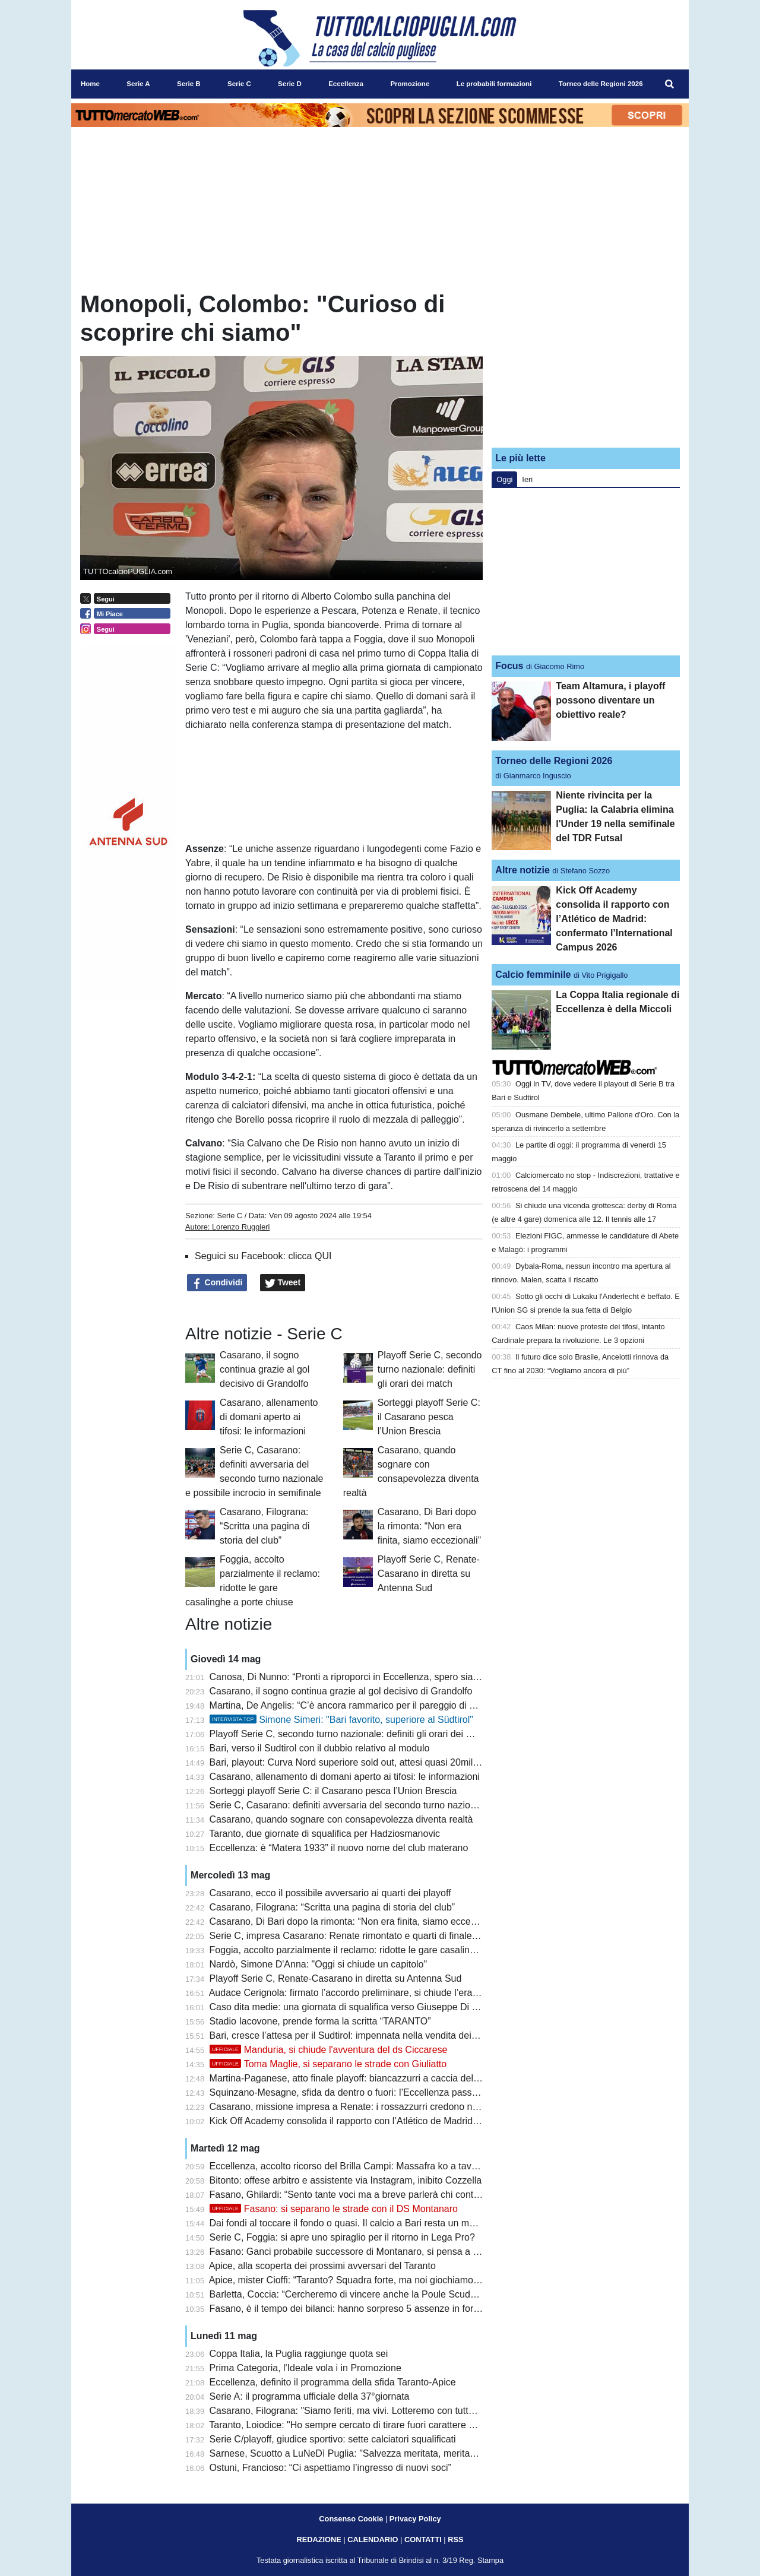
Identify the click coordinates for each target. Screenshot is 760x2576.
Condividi (217, 1283)
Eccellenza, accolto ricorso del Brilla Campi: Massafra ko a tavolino (351, 2166)
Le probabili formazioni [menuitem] (494, 83)
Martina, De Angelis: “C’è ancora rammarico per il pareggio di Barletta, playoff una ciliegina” (402, 1705)
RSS (455, 2539)
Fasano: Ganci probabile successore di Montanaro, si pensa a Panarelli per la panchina (394, 2252)
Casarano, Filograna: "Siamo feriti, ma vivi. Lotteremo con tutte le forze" (360, 2411)
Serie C (229, 1215)
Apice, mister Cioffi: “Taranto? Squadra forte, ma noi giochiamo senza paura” (370, 2280)
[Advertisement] (586, 364)
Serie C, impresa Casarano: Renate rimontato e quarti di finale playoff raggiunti (376, 1936)
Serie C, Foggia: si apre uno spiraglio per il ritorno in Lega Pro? (342, 2237)
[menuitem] (669, 84)
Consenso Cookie (351, 2518)
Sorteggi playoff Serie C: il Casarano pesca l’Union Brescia (429, 1417)
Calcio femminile (533, 974)
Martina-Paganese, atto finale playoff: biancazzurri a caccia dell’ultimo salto (367, 2078)
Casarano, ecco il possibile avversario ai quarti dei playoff (330, 1893)
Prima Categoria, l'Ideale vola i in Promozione (305, 2368)
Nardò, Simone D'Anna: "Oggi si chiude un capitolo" (319, 1964)
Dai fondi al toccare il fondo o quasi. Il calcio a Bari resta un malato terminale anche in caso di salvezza (426, 2223)
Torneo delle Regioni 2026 (553, 761)
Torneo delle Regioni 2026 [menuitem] (601, 83)
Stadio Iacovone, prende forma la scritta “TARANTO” (320, 2021)
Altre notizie (522, 870)
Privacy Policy (415, 2518)
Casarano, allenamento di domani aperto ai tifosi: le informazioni (269, 1417)
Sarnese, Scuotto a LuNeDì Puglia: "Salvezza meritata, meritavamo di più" (366, 2453)
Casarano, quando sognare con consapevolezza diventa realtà (341, 1819)
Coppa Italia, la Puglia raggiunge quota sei (299, 2354)
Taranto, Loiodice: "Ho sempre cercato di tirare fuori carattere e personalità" (367, 2425)
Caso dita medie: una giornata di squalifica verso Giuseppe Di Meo (350, 2007)
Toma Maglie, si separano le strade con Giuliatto (328, 2064)
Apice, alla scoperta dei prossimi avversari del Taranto (322, 2266)
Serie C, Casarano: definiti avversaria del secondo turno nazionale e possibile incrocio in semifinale (418, 1805)
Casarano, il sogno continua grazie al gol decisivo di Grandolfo (264, 1369)
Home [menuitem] (90, 83)
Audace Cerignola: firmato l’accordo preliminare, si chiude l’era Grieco (356, 1993)
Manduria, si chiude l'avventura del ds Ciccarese (329, 2050)
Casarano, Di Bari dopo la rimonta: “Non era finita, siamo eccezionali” (429, 1526)
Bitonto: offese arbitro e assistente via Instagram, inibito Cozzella (346, 2180)
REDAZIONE (318, 2539)
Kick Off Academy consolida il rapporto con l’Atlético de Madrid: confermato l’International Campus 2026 (428, 2121)
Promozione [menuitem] (409, 83)
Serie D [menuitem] (290, 83)
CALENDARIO (372, 2539)
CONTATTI (423, 2539)
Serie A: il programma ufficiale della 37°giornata (310, 2396)
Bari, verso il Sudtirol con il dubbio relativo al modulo (320, 1748)
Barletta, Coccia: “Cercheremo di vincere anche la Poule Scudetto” (349, 2294)
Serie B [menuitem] (189, 83)
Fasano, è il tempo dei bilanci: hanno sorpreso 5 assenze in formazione (359, 2308)
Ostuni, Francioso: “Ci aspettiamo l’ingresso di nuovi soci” (330, 2468)
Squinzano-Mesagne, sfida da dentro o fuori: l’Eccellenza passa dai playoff (366, 2092)
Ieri (527, 479)
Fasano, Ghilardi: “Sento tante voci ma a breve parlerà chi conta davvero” (364, 2195)
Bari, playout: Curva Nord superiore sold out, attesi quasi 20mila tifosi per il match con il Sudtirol (411, 1762)
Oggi (504, 479)
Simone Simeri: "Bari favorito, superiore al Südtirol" (341, 1720)
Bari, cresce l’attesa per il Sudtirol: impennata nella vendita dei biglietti (357, 2035)
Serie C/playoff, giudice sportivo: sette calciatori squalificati (333, 2439)
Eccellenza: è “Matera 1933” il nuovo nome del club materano (339, 1848)
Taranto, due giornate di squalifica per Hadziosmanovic (324, 1834)
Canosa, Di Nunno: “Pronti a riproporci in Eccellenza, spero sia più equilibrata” (374, 1677)
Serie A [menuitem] (138, 83)
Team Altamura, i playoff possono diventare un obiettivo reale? (610, 700)
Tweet (283, 1283)
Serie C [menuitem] (239, 83)
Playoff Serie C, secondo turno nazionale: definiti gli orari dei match (430, 1369)
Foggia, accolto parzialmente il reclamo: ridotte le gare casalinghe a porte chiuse (379, 1950)
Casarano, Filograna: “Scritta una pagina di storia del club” (264, 1526)
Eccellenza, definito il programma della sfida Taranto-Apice (333, 2382)
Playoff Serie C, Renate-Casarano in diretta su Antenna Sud (429, 1573)
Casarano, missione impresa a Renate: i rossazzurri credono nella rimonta (366, 2107)
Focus (509, 666)
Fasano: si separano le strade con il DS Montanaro (334, 2209)
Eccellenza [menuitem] (345, 83)
